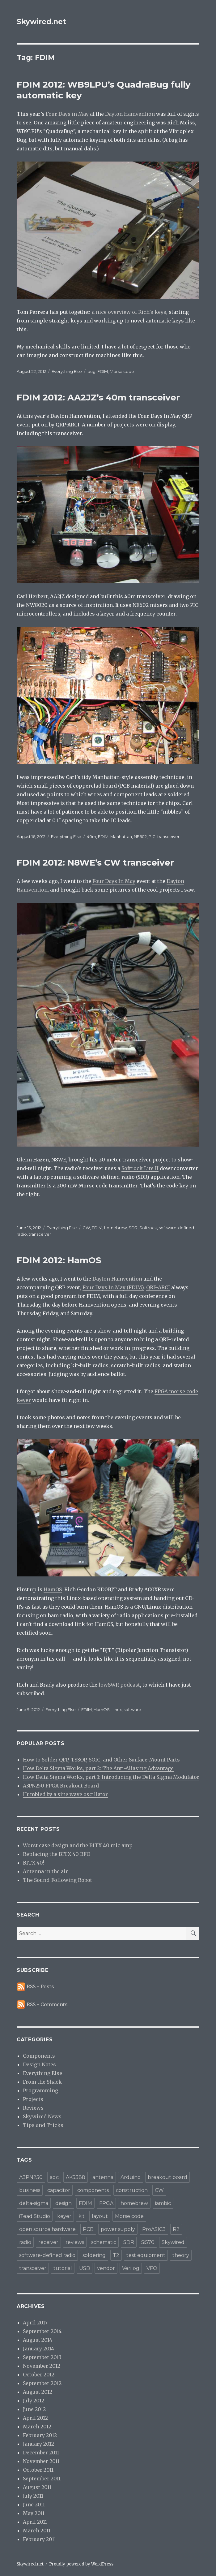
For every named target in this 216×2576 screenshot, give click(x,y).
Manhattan (121, 836)
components (93, 2190)
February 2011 (39, 2539)
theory (180, 2255)
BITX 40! (33, 1863)
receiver (48, 2242)
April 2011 (35, 2522)
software (132, 1709)
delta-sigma (33, 2203)
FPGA (106, 2203)
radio (25, 2242)
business (29, 2190)
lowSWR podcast (119, 1685)
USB (84, 2268)
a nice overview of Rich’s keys (129, 312)
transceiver (168, 836)
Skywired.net (41, 21)
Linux (117, 1709)
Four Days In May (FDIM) (113, 1287)
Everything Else (67, 371)
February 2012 (40, 2435)
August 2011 (37, 2487)
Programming (40, 2090)
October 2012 (38, 2374)
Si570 (148, 2242)
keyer (64, 2216)
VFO (151, 2268)
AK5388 (75, 2177)
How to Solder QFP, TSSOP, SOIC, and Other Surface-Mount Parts (101, 1760)
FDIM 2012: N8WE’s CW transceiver (95, 862)
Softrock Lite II (140, 1168)
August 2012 (37, 2392)
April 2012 (35, 2418)
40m (91, 836)
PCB (88, 2229)
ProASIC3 (154, 2229)
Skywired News (42, 2116)
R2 (176, 2229)
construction (132, 2190)
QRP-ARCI (158, 1287)
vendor (106, 2268)
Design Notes (39, 2064)
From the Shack (42, 2082)
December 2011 (41, 2452)
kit (81, 2216)
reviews (75, 2242)
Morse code (122, 371)
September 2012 (42, 2383)
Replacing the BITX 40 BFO (56, 1854)
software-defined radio (47, 2255)
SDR (133, 1227)
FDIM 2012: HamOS (59, 1260)
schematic (103, 2242)
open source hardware (47, 2229)
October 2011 (38, 2470)
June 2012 (34, 2409)
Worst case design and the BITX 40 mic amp (78, 1845)
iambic (163, 2203)
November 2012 (41, 2366)
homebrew (115, 1227)
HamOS (53, 1589)
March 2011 (36, 2530)
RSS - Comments (47, 2004)
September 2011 (42, 2478)
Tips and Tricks (43, 2125)
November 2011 (41, 2461)
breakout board (167, 2177)
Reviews (33, 2108)
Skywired (173, 2242)
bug (91, 371)
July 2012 (33, 2400)
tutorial (62, 2268)
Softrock (148, 1227)
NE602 (140, 836)
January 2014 (38, 2348)
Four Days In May (113, 881)
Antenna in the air (45, 1871)
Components (39, 2056)
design (63, 2203)
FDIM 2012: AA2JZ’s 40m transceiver (98, 397)
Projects (33, 2099)
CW (86, 1227)
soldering (94, 2255)
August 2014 (37, 2340)
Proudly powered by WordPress (81, 2564)
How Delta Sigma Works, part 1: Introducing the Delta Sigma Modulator (111, 1777)
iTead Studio (34, 2216)
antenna (102, 2177)
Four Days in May (67, 114)
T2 (116, 2255)
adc (54, 2177)
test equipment (145, 2255)
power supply (118, 2229)
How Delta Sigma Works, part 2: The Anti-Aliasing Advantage (98, 1768)
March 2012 (37, 2426)
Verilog (130, 2268)
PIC (152, 836)
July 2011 (33, 2496)
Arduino (131, 2177)
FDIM (102, 371)
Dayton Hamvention (130, 114)
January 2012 (38, 2444)
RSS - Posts (40, 1986)
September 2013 (42, 2357)
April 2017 (35, 2322)
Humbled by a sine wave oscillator (65, 1794)
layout (100, 2216)
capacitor (58, 2190)
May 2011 (33, 2513)
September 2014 (42, 2331)
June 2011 (34, 2504)
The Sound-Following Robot (57, 1880)
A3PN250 (31, 2177)
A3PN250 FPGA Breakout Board (61, 1786)
